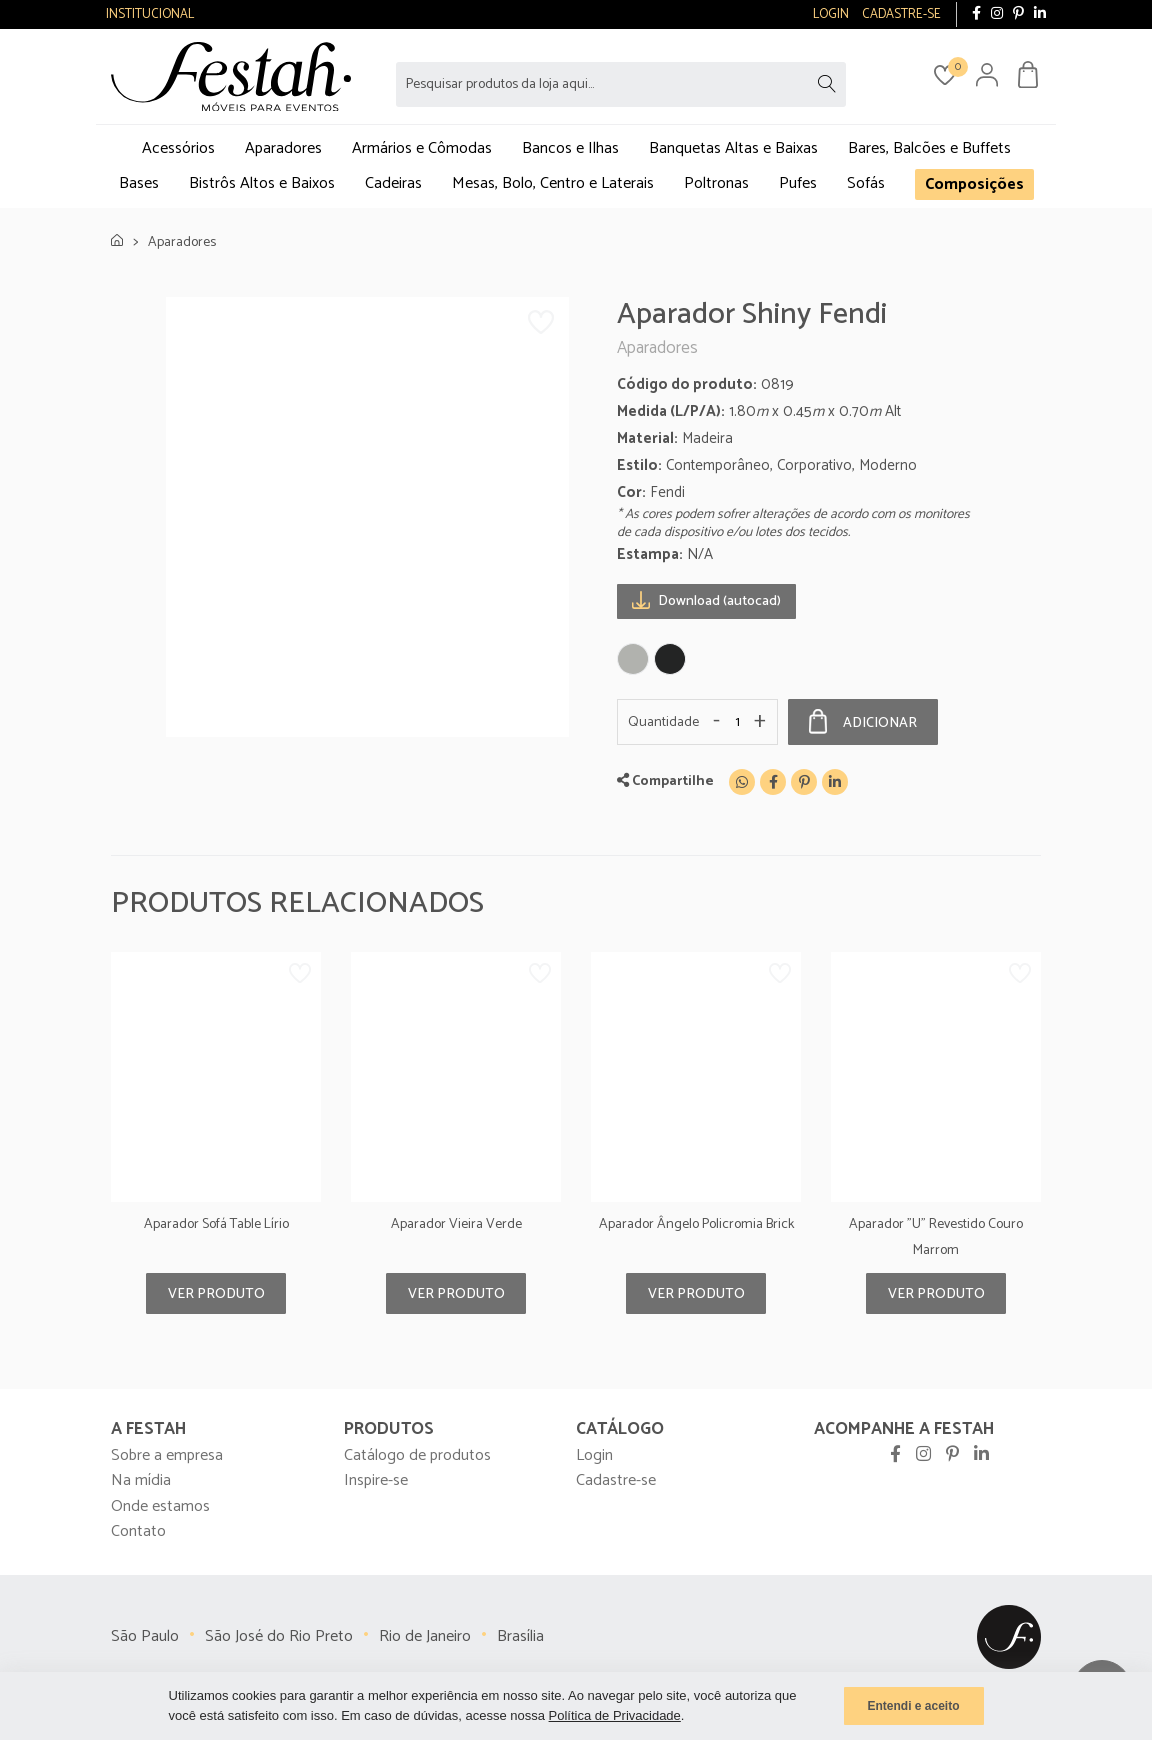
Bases (139, 183)
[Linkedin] (835, 782)
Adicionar (863, 722)
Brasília (520, 1636)
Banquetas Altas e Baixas (733, 148)
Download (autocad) (706, 600)
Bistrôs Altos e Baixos (262, 183)
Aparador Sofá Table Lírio (216, 1224)
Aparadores (283, 148)
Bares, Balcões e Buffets (929, 148)
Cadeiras (393, 183)
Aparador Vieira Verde (456, 1224)
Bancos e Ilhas (570, 148)
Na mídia (141, 1480)
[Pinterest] (804, 782)
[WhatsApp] (742, 782)
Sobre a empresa (167, 1455)
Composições (974, 184)
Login (594, 1455)
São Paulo (145, 1636)
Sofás (866, 183)
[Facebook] (773, 782)
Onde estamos (160, 1506)
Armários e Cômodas (422, 148)
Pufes (798, 183)
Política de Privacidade (615, 1715)
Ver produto (216, 1294)
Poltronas (716, 183)
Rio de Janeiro (425, 1636)
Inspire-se (376, 1480)
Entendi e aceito (913, 1706)
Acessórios (178, 148)
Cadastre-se (616, 1480)
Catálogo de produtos (417, 1455)
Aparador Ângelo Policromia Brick (696, 1224)
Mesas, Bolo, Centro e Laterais (553, 183)
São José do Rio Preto (279, 1636)
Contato (138, 1531)
